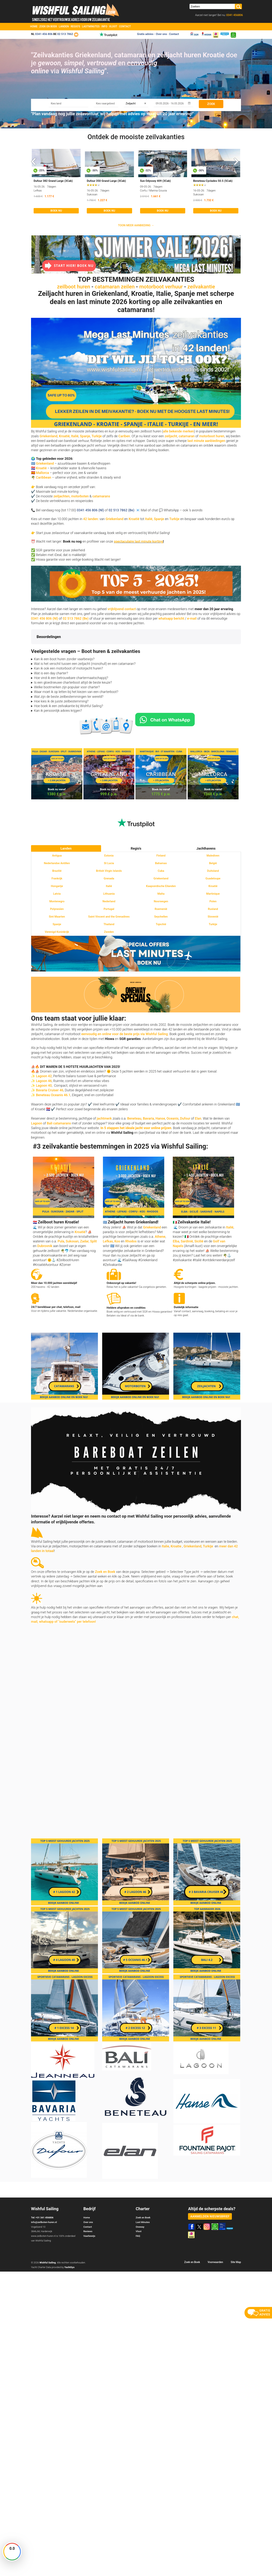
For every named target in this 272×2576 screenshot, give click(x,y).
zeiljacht (171, 436)
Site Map (236, 2262)
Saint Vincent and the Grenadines (109, 916)
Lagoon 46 (44, 1081)
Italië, (149, 519)
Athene (160, 1237)
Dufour (185, 1118)
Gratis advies (145, 34)
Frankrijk (56, 878)
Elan (198, 1118)
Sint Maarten (57, 916)
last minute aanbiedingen (206, 441)
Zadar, (84, 1241)
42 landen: (91, 519)
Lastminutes (91, 26)
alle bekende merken (178, 431)
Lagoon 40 (44, 1085)
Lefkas (108, 1241)
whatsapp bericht (171, 618)
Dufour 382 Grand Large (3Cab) (53, 181)
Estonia (109, 855)
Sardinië (187, 1241)
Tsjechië (161, 924)
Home (34, 26)
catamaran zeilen (115, 287)
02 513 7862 (65, 34)
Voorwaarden (215, 2262)
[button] (31, 648)
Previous (34, 162)
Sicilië (198, 1241)
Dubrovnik (44, 1246)
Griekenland (48, 436)
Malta (160, 893)
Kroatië (64, 436)
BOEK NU (56, 210)
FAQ (138, 2236)
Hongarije (57, 886)
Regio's (75, 26)
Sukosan (72, 1241)
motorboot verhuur (161, 287)
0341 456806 (234, 15)
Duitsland (213, 870)
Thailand (108, 924)
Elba (176, 1241)
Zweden (109, 932)
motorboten (80, 496)
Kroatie (176, 1546)
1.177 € (49, 196)
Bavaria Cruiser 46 (49, 1090)
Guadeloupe (212, 878)
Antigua (57, 855)
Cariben (124, 436)
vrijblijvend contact (122, 609)
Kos (117, 1241)
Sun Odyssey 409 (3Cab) (155, 181)
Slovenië (213, 916)
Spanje (85, 436)
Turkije (97, 436)
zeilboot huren (73, 287)
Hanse (160, 1118)
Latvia (57, 893)
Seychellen (161, 916)
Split (93, 1241)
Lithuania (109, 893)
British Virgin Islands (109, 870)
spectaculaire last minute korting (138, 541)
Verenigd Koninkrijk (57, 932)
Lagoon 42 (44, 1076)
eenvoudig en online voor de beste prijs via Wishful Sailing (124, 1034)
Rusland (213, 909)
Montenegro (56, 901)
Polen (212, 901)
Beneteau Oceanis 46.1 (53, 1095)
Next (237, 162)
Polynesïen (57, 909)
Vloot (113, 26)
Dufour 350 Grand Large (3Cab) (106, 181)
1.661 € (155, 196)
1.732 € (209, 200)
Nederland (109, 901)
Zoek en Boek (48, 26)
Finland (161, 855)
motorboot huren (211, 436)
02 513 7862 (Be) (122, 510)
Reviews (87, 2231)
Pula (61, 1241)
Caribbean (43, 477)
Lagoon (36, 1123)
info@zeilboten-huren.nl (44, 2222)
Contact (125, 26)
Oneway (140, 2226)
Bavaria (148, 1118)
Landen (64, 26)
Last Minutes (143, 2222)
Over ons (88, 2222)
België (213, 863)
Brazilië (56, 870)
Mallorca (42, 473)
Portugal (108, 909)
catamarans (101, 496)
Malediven (213, 855)
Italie (165, 1546)
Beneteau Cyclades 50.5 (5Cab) (213, 181)
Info (104, 26)
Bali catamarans (59, 1123)
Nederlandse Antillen (57, 863)
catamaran (187, 436)
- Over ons (160, 34)
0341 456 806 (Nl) (90, 510)
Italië (74, 436)
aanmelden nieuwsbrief (210, 2216)
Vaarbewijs (89, 2236)
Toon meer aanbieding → (136, 225)
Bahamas (161, 863)
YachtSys (69, 2267)
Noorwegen (161, 901)
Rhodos (131, 1241)
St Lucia (109, 863)
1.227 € (102, 200)
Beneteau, (134, 1118)
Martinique (213, 893)
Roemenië (161, 909)
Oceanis (172, 1118)
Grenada (109, 878)
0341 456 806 (44, 34)
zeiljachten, (62, 496)
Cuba (161, 870)
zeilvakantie (201, 287)
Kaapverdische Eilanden (161, 886)
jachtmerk (104, 1118)
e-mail (192, 618)
